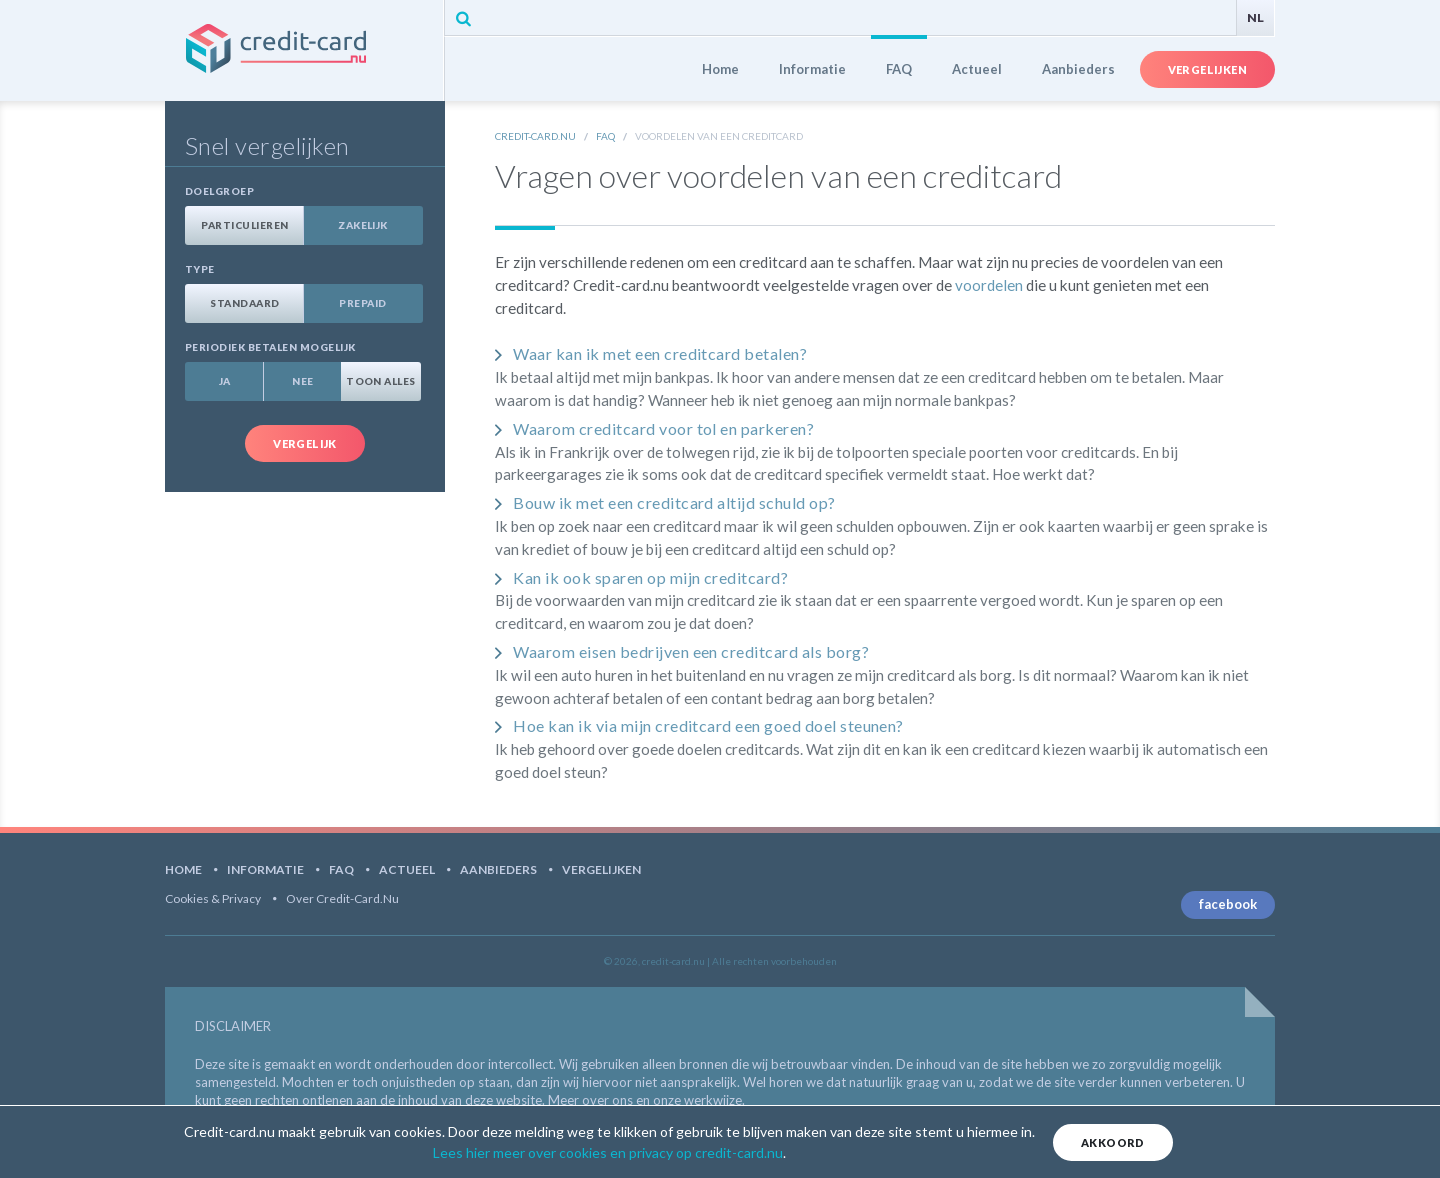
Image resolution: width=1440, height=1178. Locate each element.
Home (720, 69)
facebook (1228, 904)
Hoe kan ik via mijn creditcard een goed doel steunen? (708, 725)
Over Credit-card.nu (342, 898)
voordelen (989, 285)
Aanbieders (1078, 69)
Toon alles (381, 381)
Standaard (244, 303)
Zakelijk (363, 225)
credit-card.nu (304, 50)
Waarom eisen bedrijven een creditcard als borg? (691, 651)
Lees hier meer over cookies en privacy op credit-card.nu (608, 1152)
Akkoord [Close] (1113, 1142)
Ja (225, 381)
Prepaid (362, 303)
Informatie (812, 69)
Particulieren (244, 225)
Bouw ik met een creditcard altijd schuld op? (674, 502)
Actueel (977, 69)
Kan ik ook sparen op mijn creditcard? (650, 577)
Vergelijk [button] (305, 443)
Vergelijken (1207, 69)
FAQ (899, 69)
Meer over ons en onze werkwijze (645, 1100)
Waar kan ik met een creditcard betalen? (660, 353)
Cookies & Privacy (213, 898)
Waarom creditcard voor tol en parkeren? (663, 428)
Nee (302, 381)
